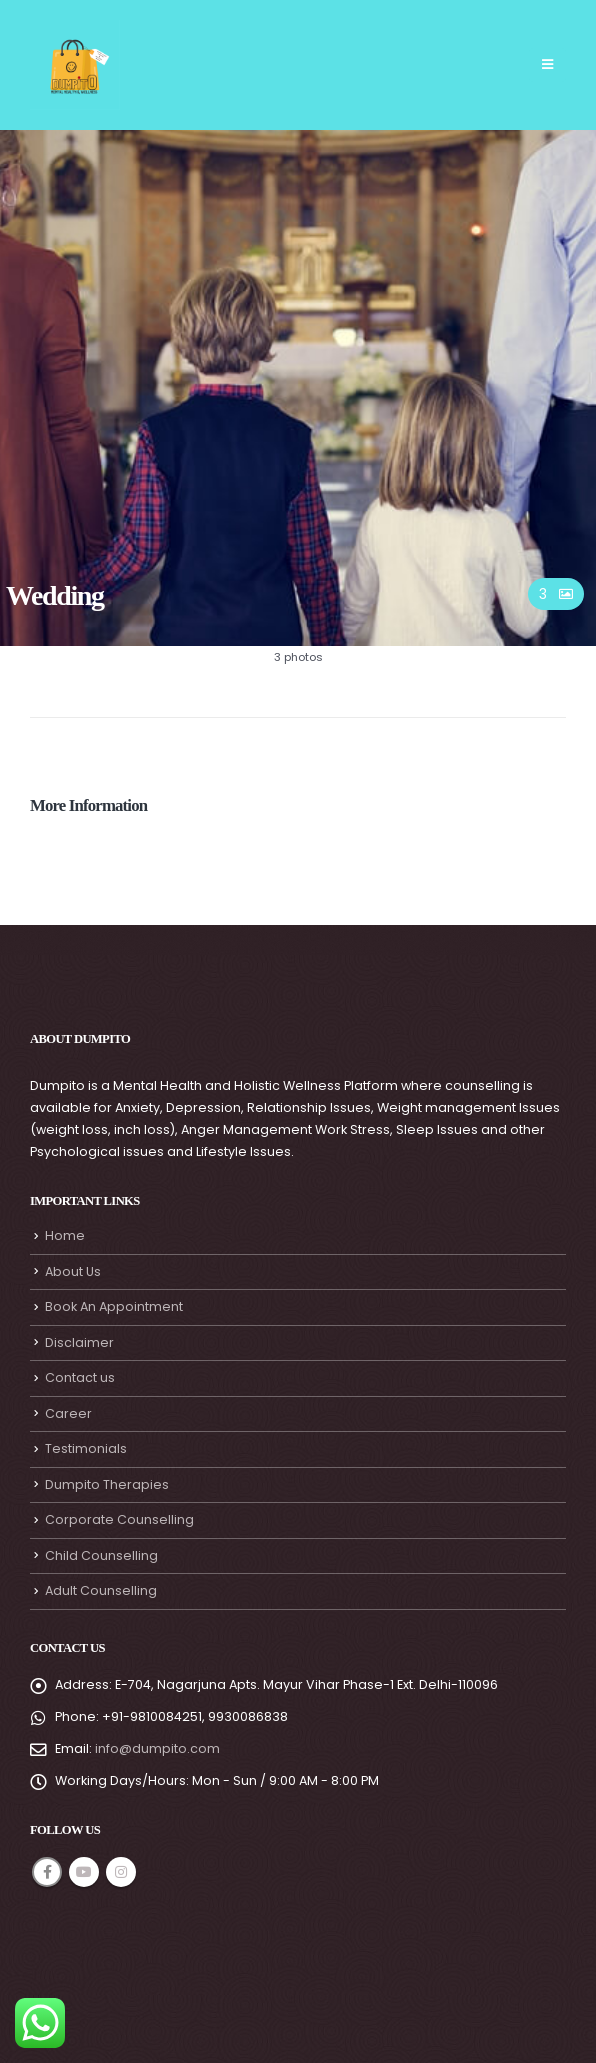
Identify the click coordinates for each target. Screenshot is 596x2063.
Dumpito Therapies (107, 1484)
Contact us (80, 1377)
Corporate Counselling (119, 1519)
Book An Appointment (114, 1306)
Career (68, 1413)
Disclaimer (79, 1342)
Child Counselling (101, 1555)
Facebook (47, 1872)
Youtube (84, 1872)
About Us (73, 1271)
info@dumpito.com (157, 1748)
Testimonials (86, 1448)
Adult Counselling (101, 1590)
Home (65, 1235)
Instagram (121, 1872)
